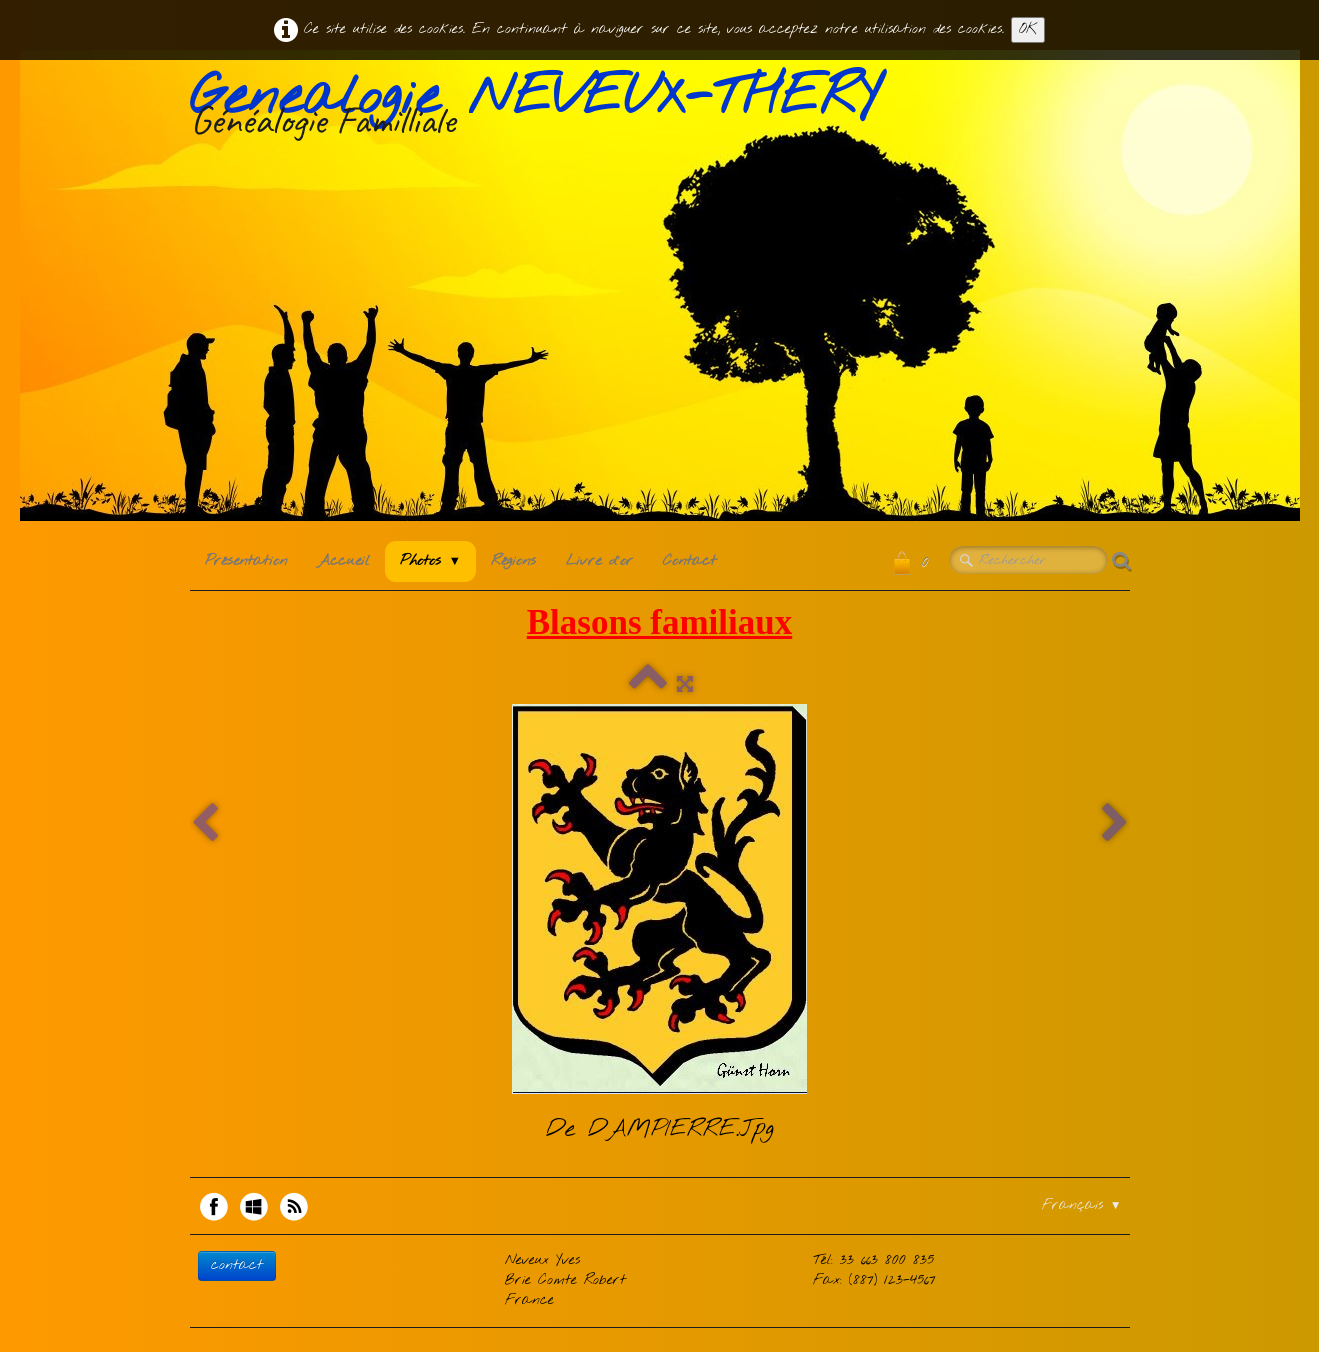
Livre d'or (599, 561)
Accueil (343, 561)
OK (1028, 29)
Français (1082, 1205)
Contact (689, 561)
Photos (431, 561)
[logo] (542, 109)
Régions (513, 561)
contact (237, 1265)
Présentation (246, 561)
